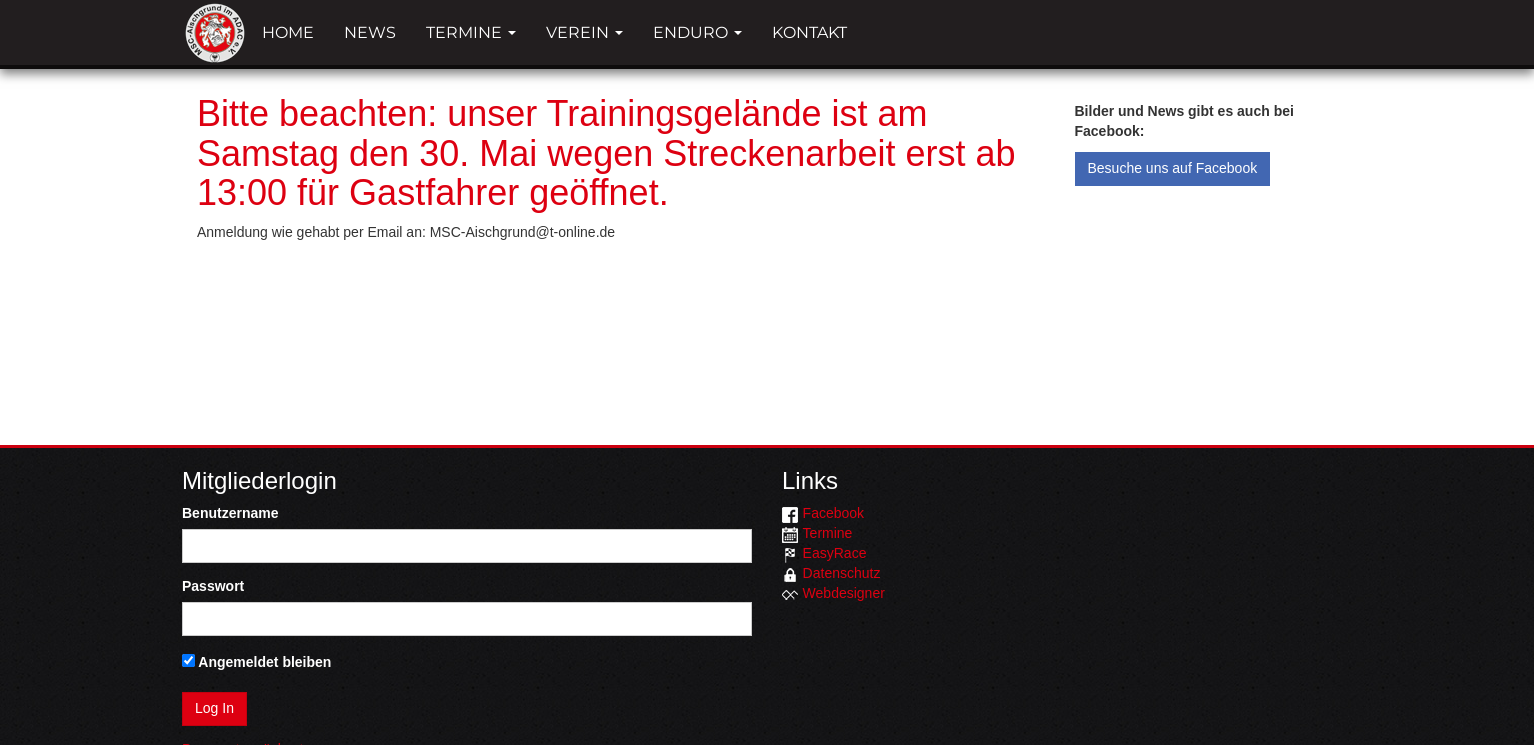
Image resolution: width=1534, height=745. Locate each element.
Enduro (697, 32)
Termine (471, 32)
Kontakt (809, 32)
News (370, 32)
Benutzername (230, 513)
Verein (584, 32)
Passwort (213, 586)
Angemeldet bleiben (256, 662)
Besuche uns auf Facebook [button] (1173, 168)
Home (288, 32)
